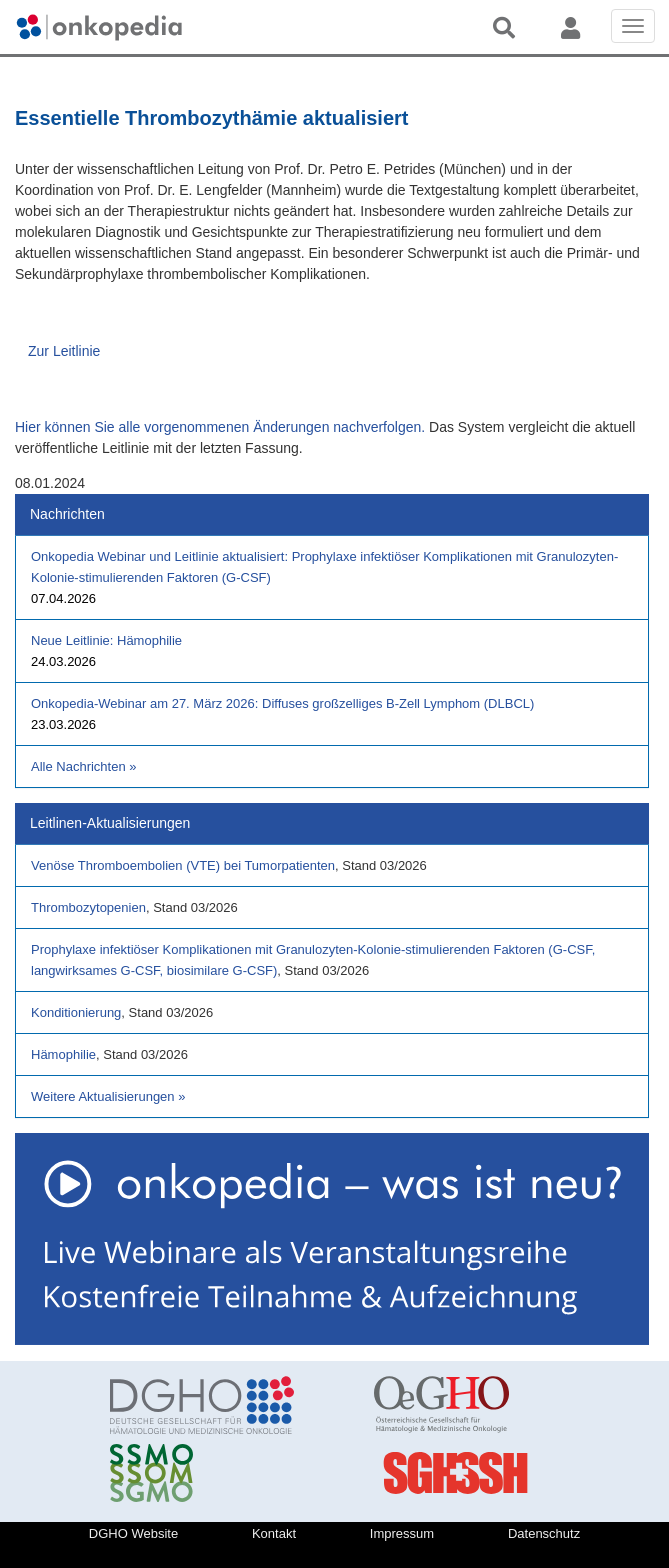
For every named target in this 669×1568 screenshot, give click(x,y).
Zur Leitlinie (64, 351)
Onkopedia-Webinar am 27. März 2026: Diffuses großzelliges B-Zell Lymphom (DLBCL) (282, 703)
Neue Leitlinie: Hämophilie (106, 640)
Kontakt (274, 1533)
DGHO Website (133, 1533)
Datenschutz (544, 1533)
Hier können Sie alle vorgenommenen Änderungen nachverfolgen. (220, 427)
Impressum (402, 1533)
